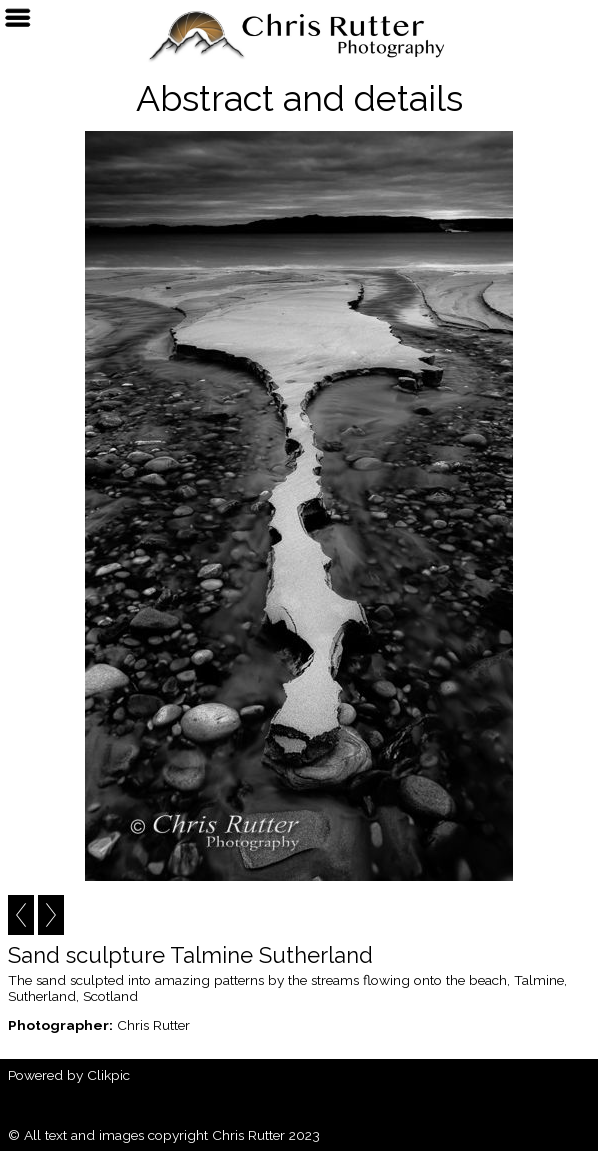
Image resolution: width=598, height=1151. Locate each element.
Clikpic (108, 1075)
